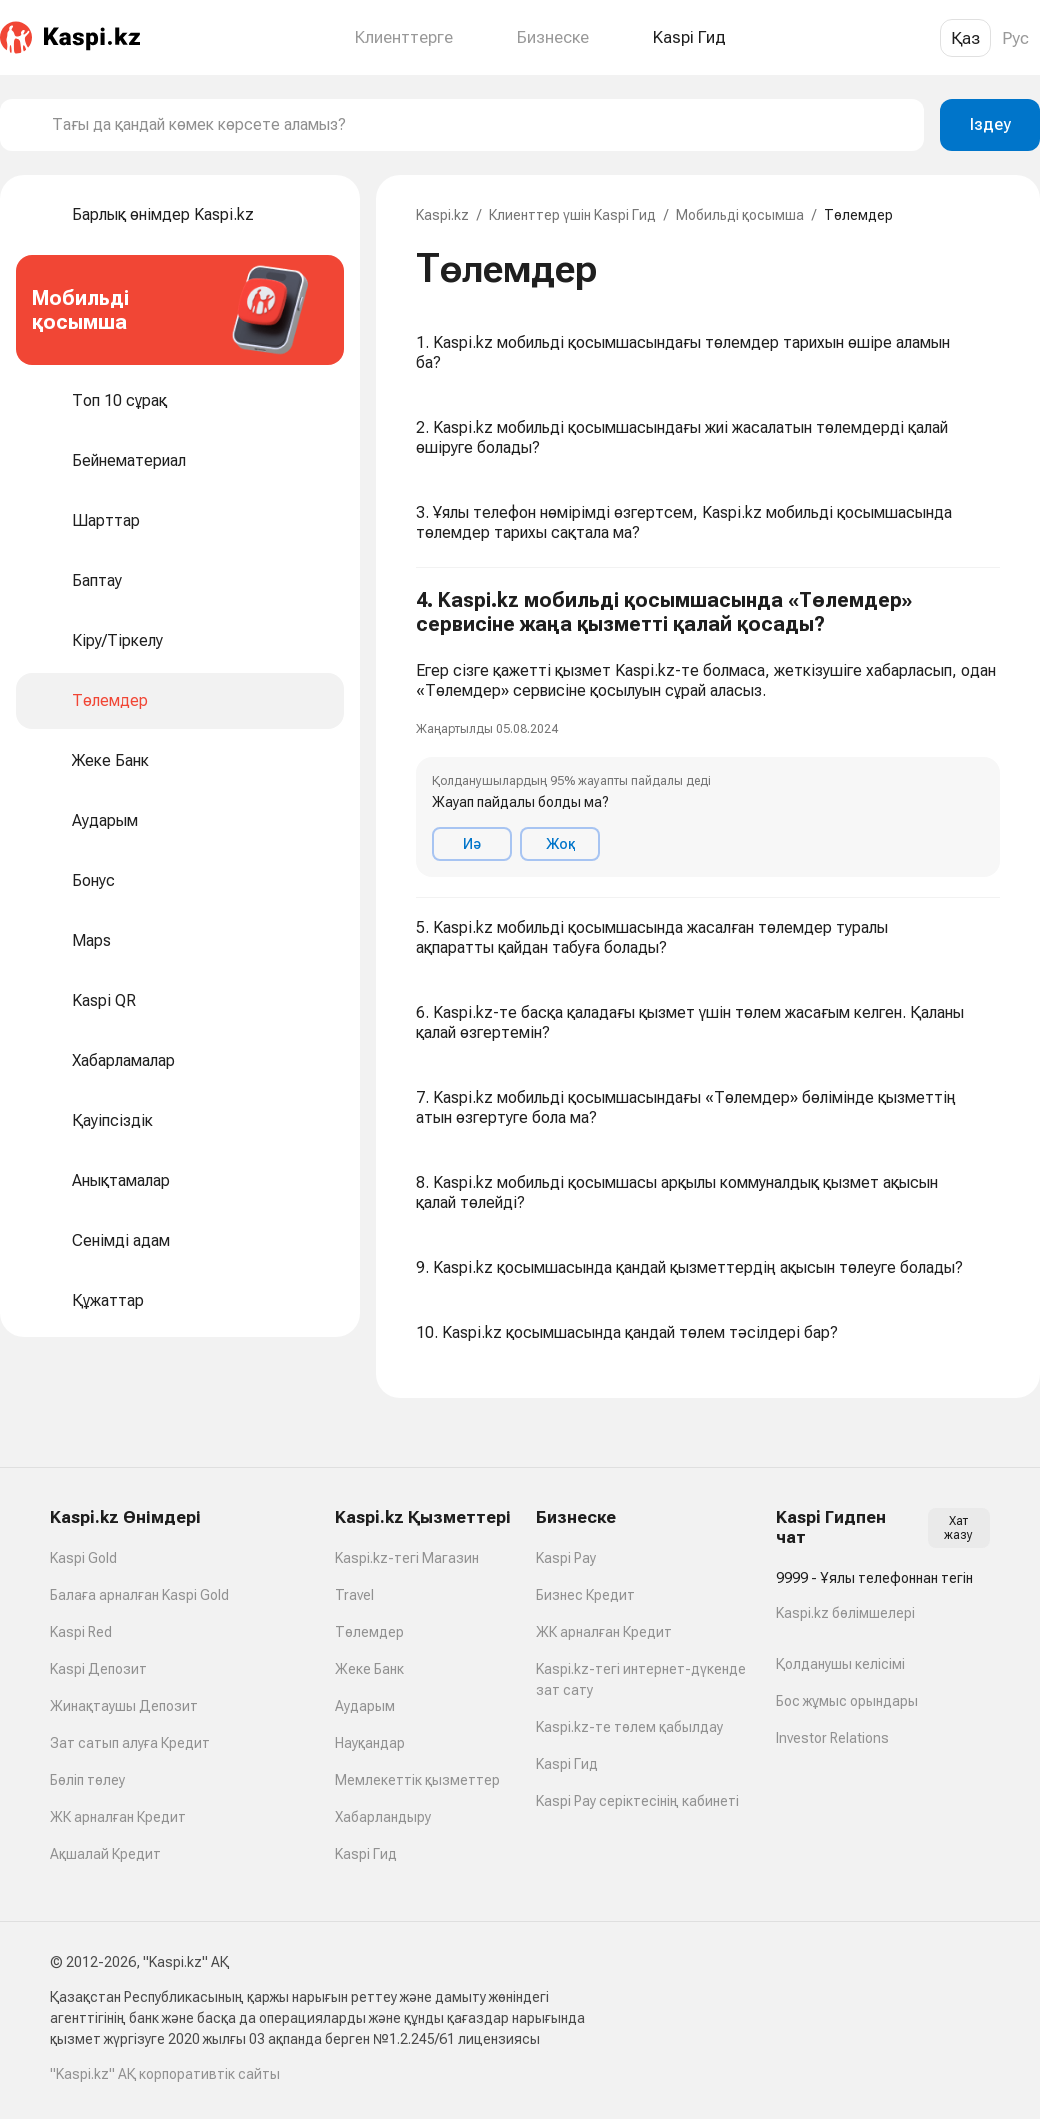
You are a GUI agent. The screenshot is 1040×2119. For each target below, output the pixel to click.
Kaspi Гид (366, 1854)
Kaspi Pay (566, 1558)
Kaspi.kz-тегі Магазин (407, 1558)
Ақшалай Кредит (105, 1854)
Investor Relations (832, 1738)
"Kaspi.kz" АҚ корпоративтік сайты (165, 2074)
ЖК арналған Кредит (118, 1817)
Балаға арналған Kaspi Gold (139, 1595)
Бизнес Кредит (585, 1595)
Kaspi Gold (83, 1558)
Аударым (365, 1706)
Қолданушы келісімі (840, 1664)
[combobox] (480, 125)
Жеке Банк (369, 1669)
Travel (354, 1595)
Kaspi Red (81, 1632)
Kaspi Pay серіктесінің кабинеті (637, 1801)
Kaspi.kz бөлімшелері (845, 1613)
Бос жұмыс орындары (847, 1701)
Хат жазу (958, 1528)
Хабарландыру (383, 1817)
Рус (1015, 38)
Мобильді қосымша (740, 215)
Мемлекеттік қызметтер (417, 1780)
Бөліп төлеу (87, 1780)
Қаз (965, 38)
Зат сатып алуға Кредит (130, 1743)
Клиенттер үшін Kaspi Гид (572, 215)
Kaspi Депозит (98, 1669)
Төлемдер (369, 1632)
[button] (708, 733)
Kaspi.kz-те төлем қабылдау (629, 1727)
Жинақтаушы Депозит (124, 1706)
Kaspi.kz (442, 215)
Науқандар (370, 1743)
